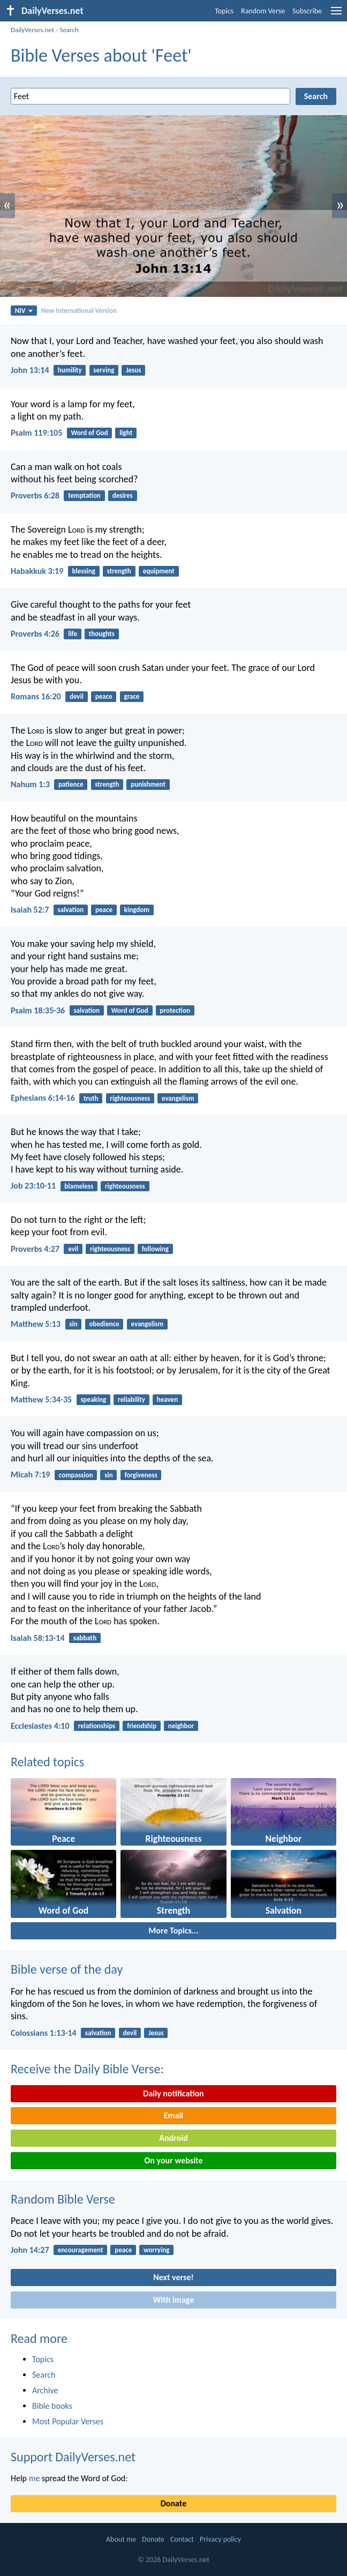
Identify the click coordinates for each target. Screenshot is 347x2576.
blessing (83, 571)
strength (119, 571)
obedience (104, 1324)
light (125, 433)
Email (174, 2115)
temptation (84, 495)
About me (121, 2539)
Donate (173, 2503)
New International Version (79, 311)
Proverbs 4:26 (35, 634)
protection (175, 1010)
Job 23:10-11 (33, 1186)
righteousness (130, 1098)
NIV (24, 311)
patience (70, 784)
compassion (76, 1475)
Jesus (133, 370)
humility (70, 370)
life (72, 634)
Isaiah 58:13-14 (38, 1638)
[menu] (336, 14)
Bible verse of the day (67, 1969)
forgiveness (140, 1475)
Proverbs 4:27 (35, 1249)
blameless (78, 1186)
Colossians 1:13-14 (44, 2033)
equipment (159, 571)
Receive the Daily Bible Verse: (87, 2069)
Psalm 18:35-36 (38, 1010)
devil (77, 696)
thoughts (102, 634)
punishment (148, 784)
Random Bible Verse (63, 2199)
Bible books (52, 2406)
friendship (141, 1726)
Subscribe (307, 11)
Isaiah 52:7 (30, 910)
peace (103, 696)
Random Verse (263, 11)
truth (91, 1098)
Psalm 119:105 (36, 433)
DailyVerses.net (32, 30)
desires (122, 495)
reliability (131, 1399)
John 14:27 (30, 2250)
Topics (224, 11)
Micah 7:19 (30, 1474)
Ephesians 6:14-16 (43, 1098)
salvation (71, 910)
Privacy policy (220, 2539)
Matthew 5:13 (36, 1324)
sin (73, 1324)
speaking (93, 1399)
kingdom (136, 910)
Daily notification (173, 2093)
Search (68, 30)
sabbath (84, 1638)
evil (73, 1249)
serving (103, 370)
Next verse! (173, 2277)
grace (131, 696)
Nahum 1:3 (30, 784)
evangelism (178, 1098)
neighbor (181, 1726)
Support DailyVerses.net (73, 2457)
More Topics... (173, 1930)
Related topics (47, 1761)
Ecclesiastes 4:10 (40, 1726)
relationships (97, 1726)
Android (173, 2138)
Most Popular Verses (67, 2421)
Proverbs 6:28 (35, 495)
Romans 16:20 (36, 696)
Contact (182, 2539)
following (155, 1249)
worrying (156, 2250)
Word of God (89, 433)
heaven (167, 1399)
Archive (45, 2390)
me (34, 2478)
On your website (174, 2160)
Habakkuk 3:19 (37, 571)
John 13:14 (30, 370)
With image (173, 2300)
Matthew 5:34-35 (41, 1399)
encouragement (80, 2250)
